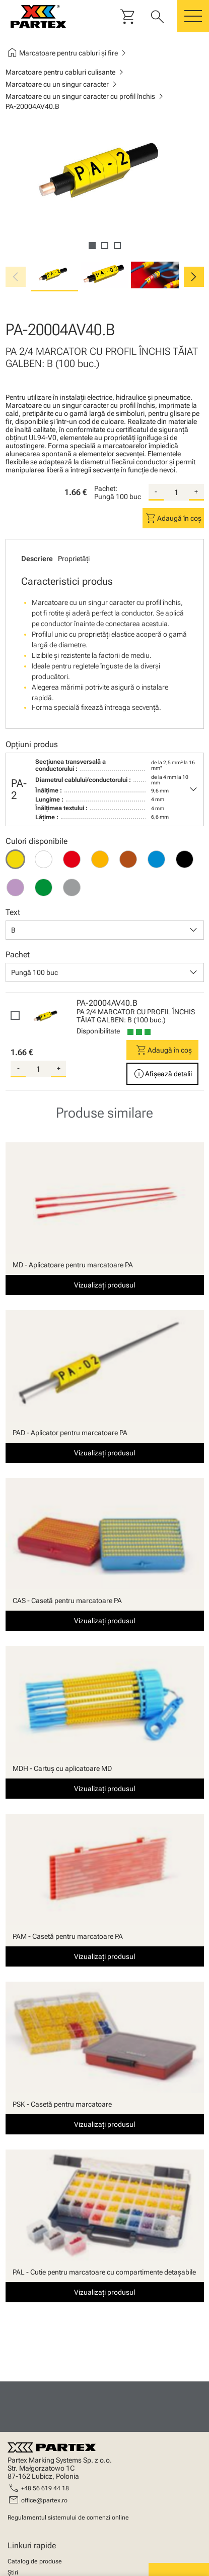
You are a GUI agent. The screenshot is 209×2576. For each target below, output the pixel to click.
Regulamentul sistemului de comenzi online (68, 2517)
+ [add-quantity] (196, 491)
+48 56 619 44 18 (45, 2488)
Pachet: (105, 488)
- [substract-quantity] (156, 491)
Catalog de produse (35, 2561)
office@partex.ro (44, 2500)
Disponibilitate (98, 1031)
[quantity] (176, 492)
